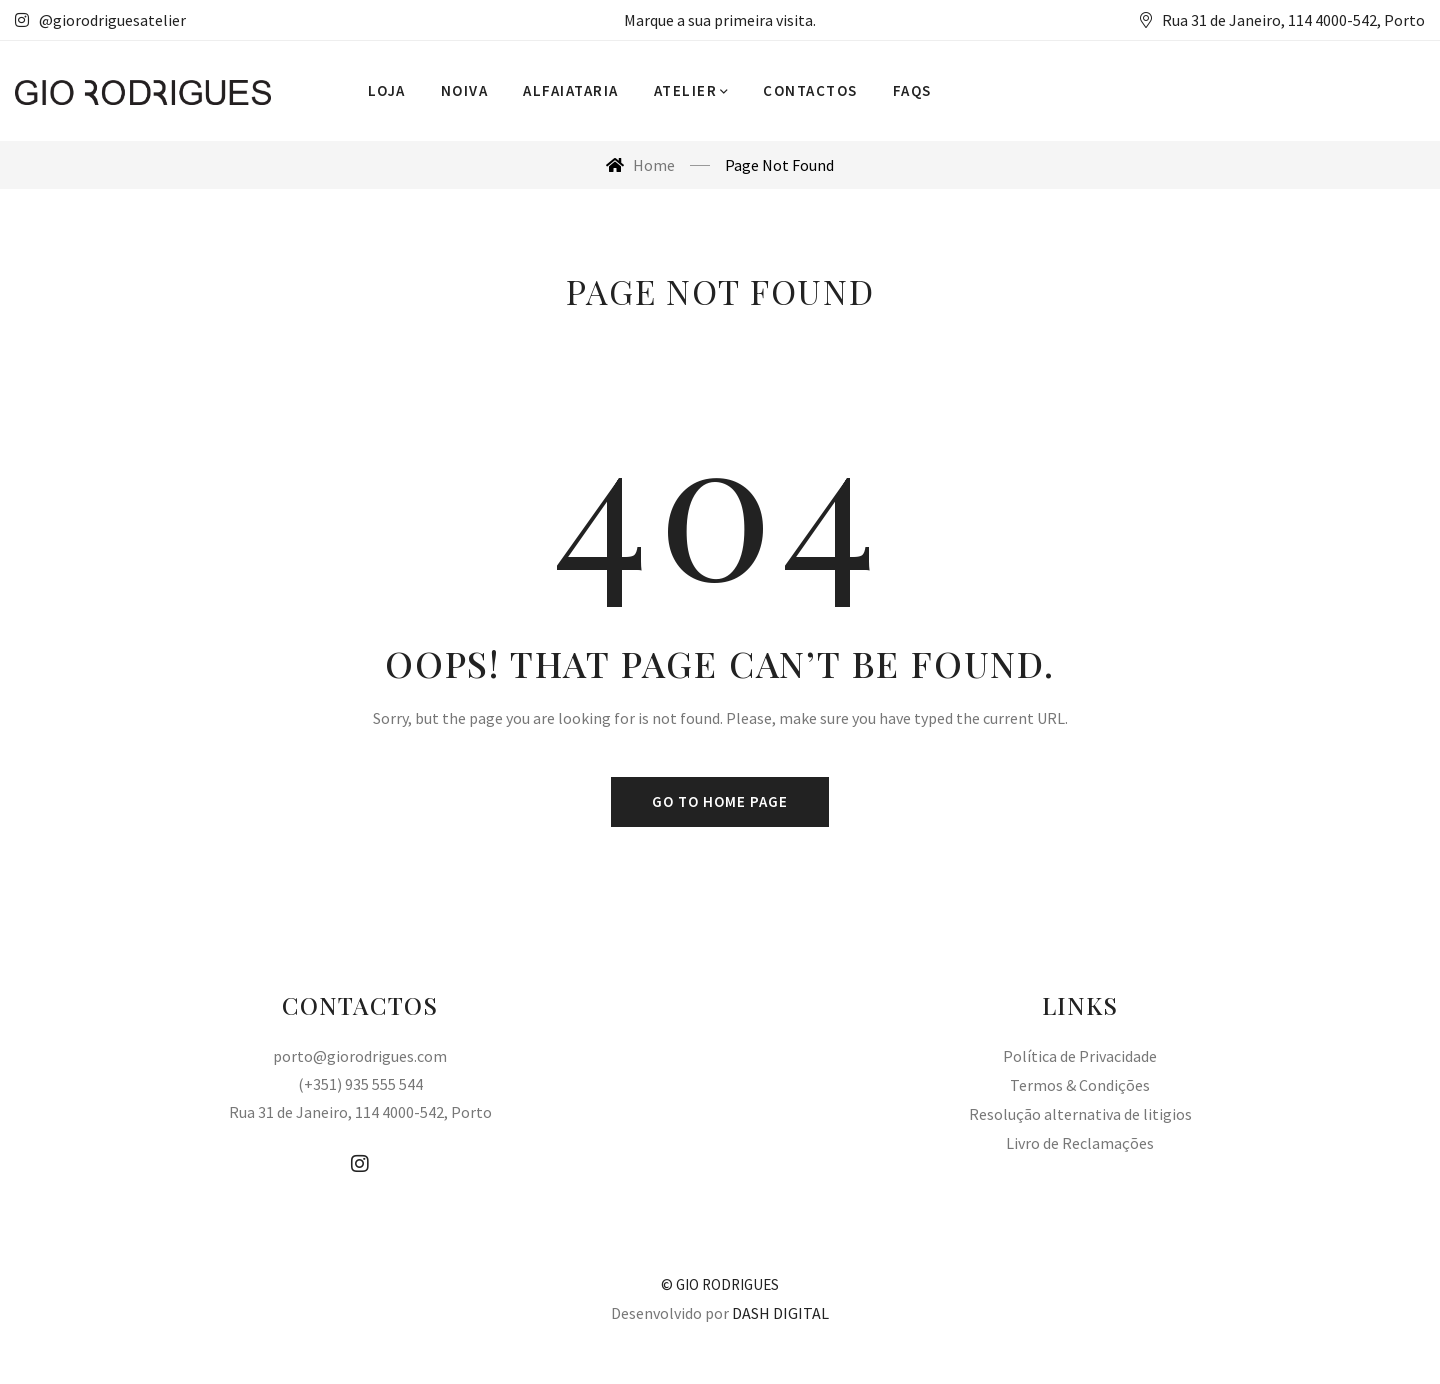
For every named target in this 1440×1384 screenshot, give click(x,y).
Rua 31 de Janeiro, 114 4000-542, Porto (360, 1112)
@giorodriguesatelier (100, 20)
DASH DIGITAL (780, 1313)
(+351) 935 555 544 (360, 1084)
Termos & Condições (1080, 1085)
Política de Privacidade (1080, 1056)
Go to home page (720, 801)
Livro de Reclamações (1080, 1143)
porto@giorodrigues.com (360, 1056)
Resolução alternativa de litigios (1080, 1114)
